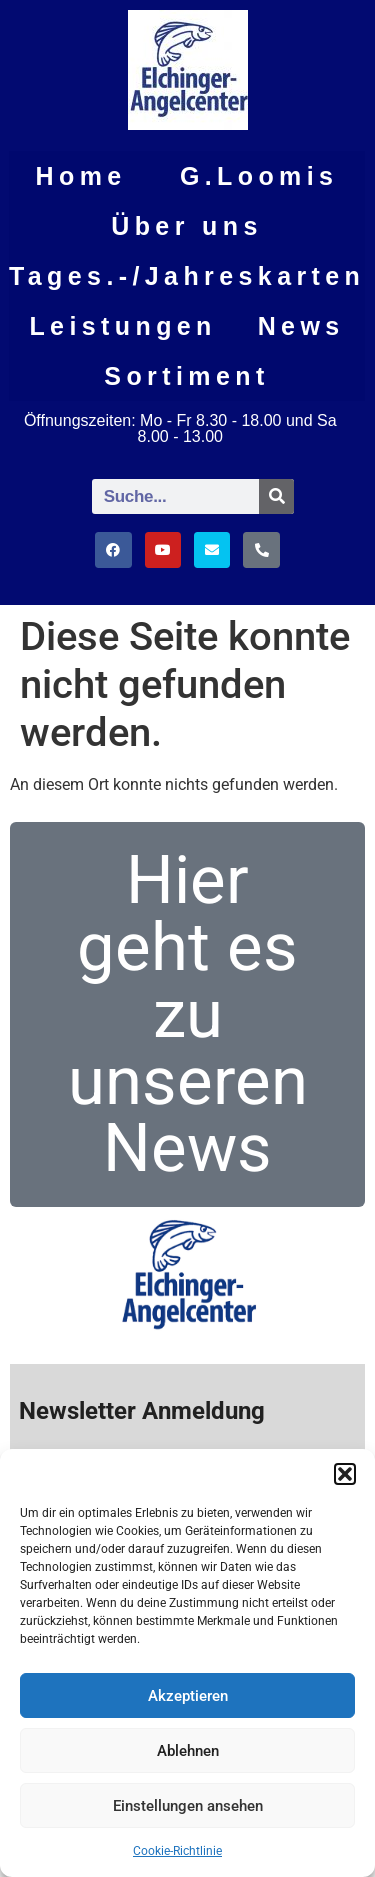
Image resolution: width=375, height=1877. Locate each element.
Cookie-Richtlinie (177, 1851)
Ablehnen (188, 1751)
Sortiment (186, 376)
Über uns (187, 226)
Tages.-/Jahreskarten (187, 276)
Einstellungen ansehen (188, 1806)
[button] (345, 1474)
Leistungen (122, 326)
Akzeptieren (188, 1696)
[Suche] (276, 496)
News (301, 326)
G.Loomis (259, 176)
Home (81, 176)
